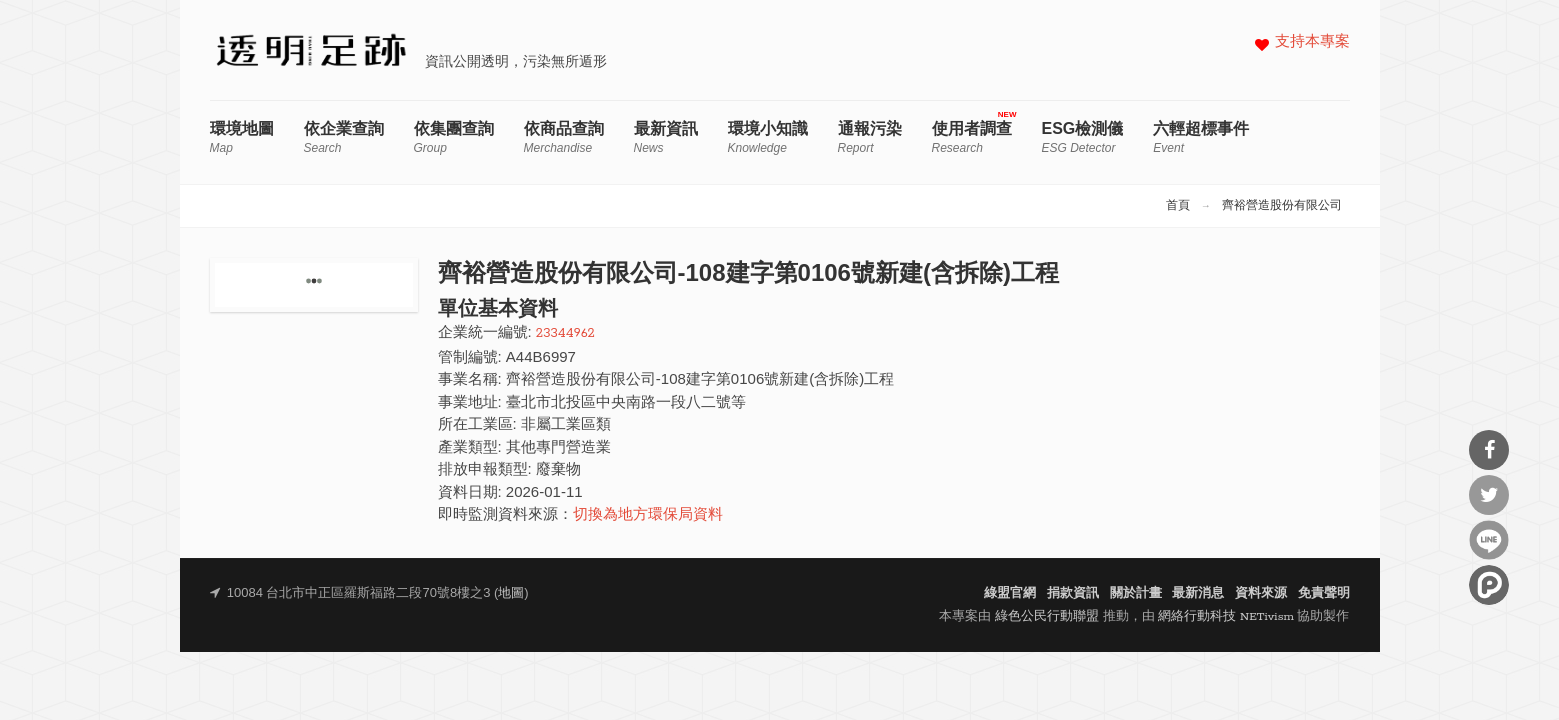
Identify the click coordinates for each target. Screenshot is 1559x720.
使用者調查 (972, 137)
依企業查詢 (344, 137)
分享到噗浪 (1489, 585)
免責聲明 (1324, 593)
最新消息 (1198, 593)
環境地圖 (242, 137)
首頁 (1178, 206)
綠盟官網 (1010, 593)
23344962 (565, 333)
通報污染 (870, 137)
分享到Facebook (1489, 450)
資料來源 (1261, 593)
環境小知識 (768, 137)
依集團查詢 (454, 137)
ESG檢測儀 (1083, 137)
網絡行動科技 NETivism (1226, 616)
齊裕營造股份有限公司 (1282, 206)
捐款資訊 (1073, 593)
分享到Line (1489, 540)
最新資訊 (666, 137)
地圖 (511, 593)
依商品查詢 (564, 137)
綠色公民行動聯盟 (1047, 616)
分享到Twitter (1489, 495)
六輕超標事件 (1201, 137)
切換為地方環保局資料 (648, 515)
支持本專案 (1312, 42)
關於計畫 (1136, 593)
